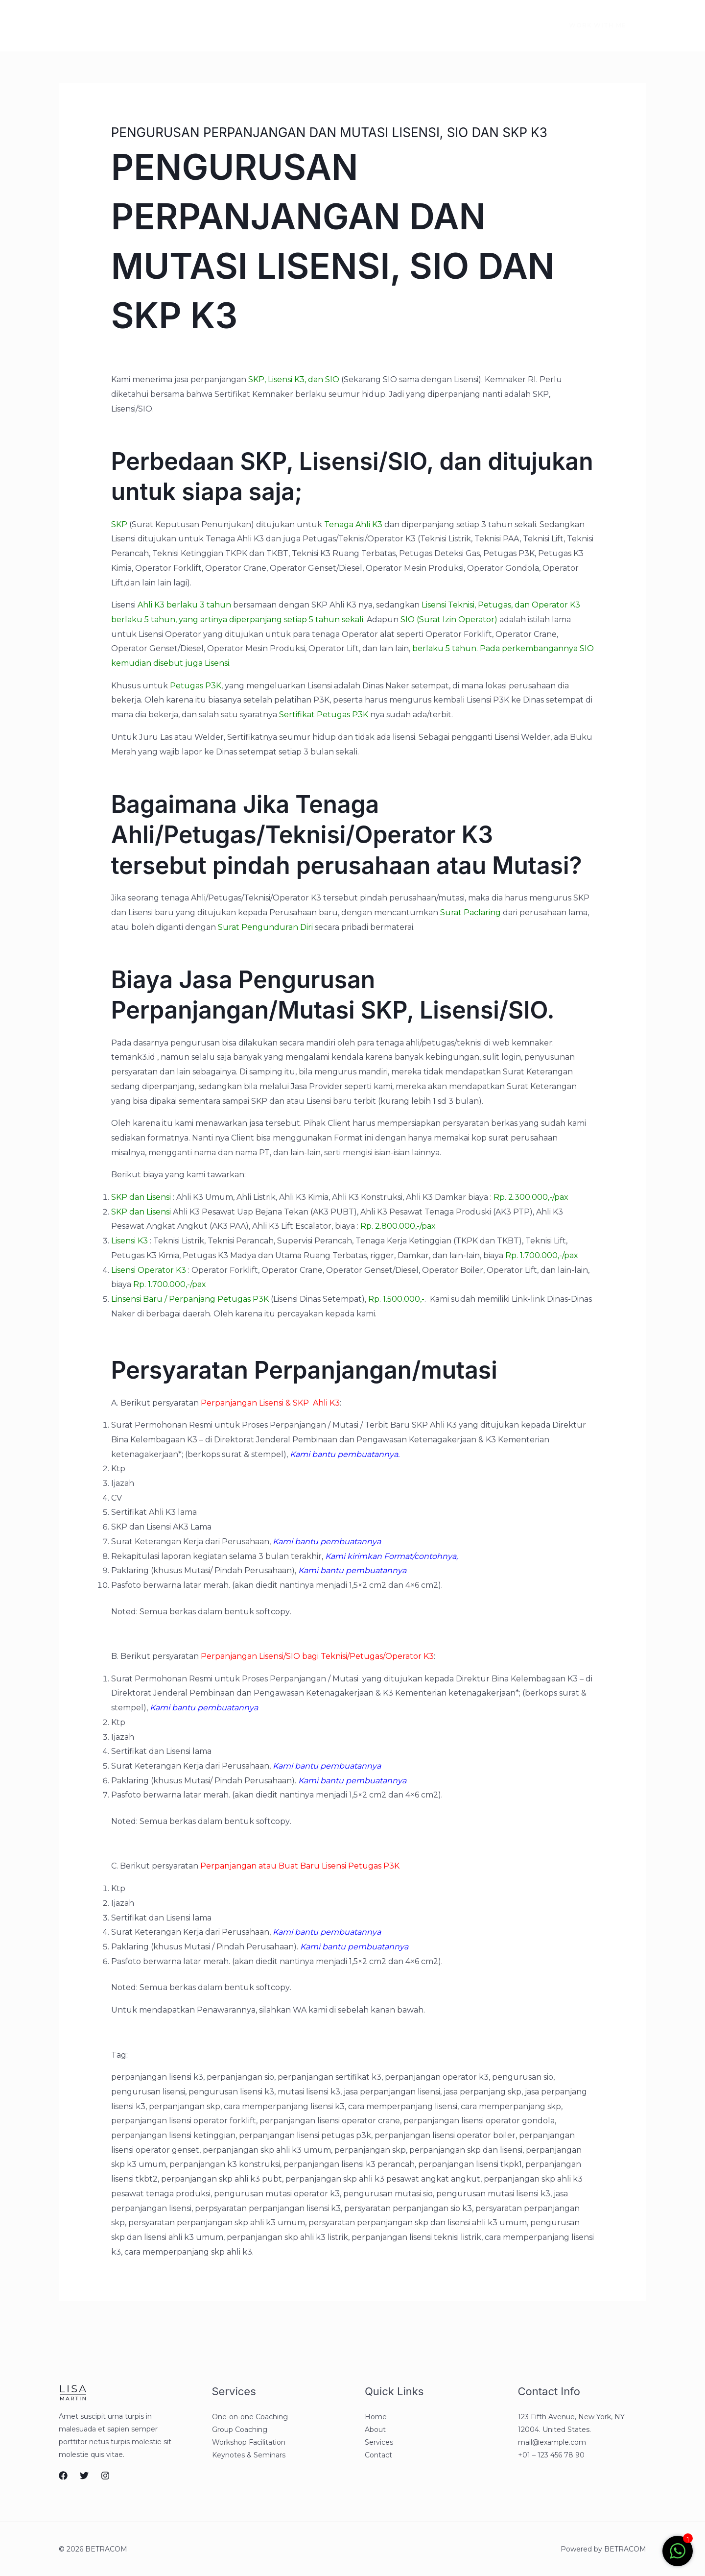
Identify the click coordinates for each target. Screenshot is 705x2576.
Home (117, 25)
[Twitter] (502, 26)
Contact (260, 25)
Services (208, 25)
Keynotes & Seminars (248, 2455)
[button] (591, 25)
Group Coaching (239, 2429)
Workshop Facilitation (248, 2442)
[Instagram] (522, 26)
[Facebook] (481, 26)
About (161, 25)
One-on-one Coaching (250, 2416)
